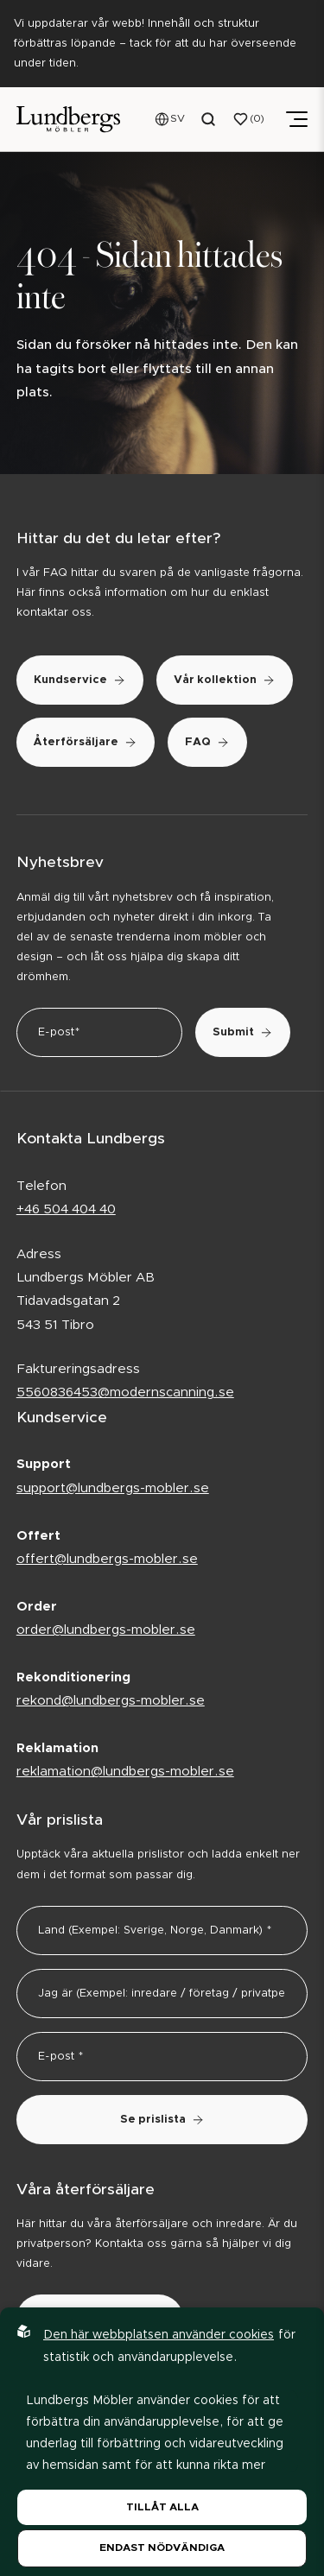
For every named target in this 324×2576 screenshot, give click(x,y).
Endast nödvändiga (162, 2547)
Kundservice (80, 680)
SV (177, 118)
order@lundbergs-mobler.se (105, 1629)
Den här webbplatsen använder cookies (158, 2335)
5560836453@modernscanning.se (125, 1392)
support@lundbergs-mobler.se (112, 1488)
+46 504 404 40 (66, 1209)
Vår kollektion (225, 680)
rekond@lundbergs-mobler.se (110, 1700)
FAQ (207, 742)
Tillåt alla (162, 2507)
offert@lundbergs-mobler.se (107, 1559)
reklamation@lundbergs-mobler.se (125, 1771)
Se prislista (162, 2119)
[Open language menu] (170, 119)
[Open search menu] (209, 119)
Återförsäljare (85, 742)
